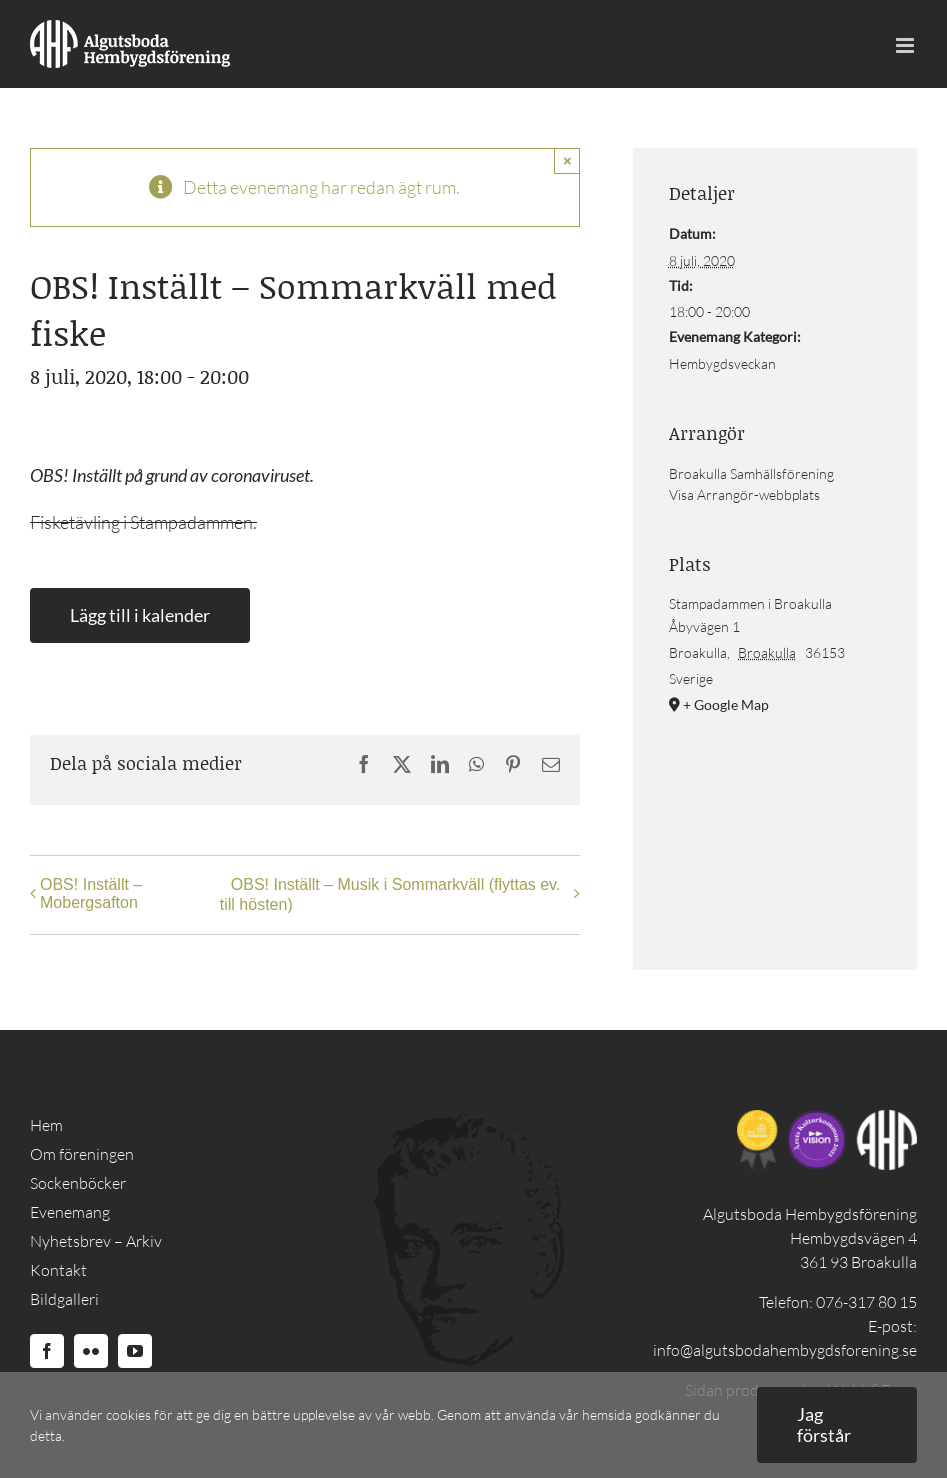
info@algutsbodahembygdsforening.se (785, 1350)
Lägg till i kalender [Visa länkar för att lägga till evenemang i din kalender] (140, 615)
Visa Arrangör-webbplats (744, 494)
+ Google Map (726, 704)
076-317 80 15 (866, 1302)
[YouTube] (135, 1351)
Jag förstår (824, 1424)
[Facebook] (47, 1351)
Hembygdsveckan (722, 363)
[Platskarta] (775, 823)
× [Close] (567, 160)
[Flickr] (91, 1351)
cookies (128, 1414)
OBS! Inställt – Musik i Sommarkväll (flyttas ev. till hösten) (390, 894)
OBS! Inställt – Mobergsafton (91, 893)
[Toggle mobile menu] (906, 45)
